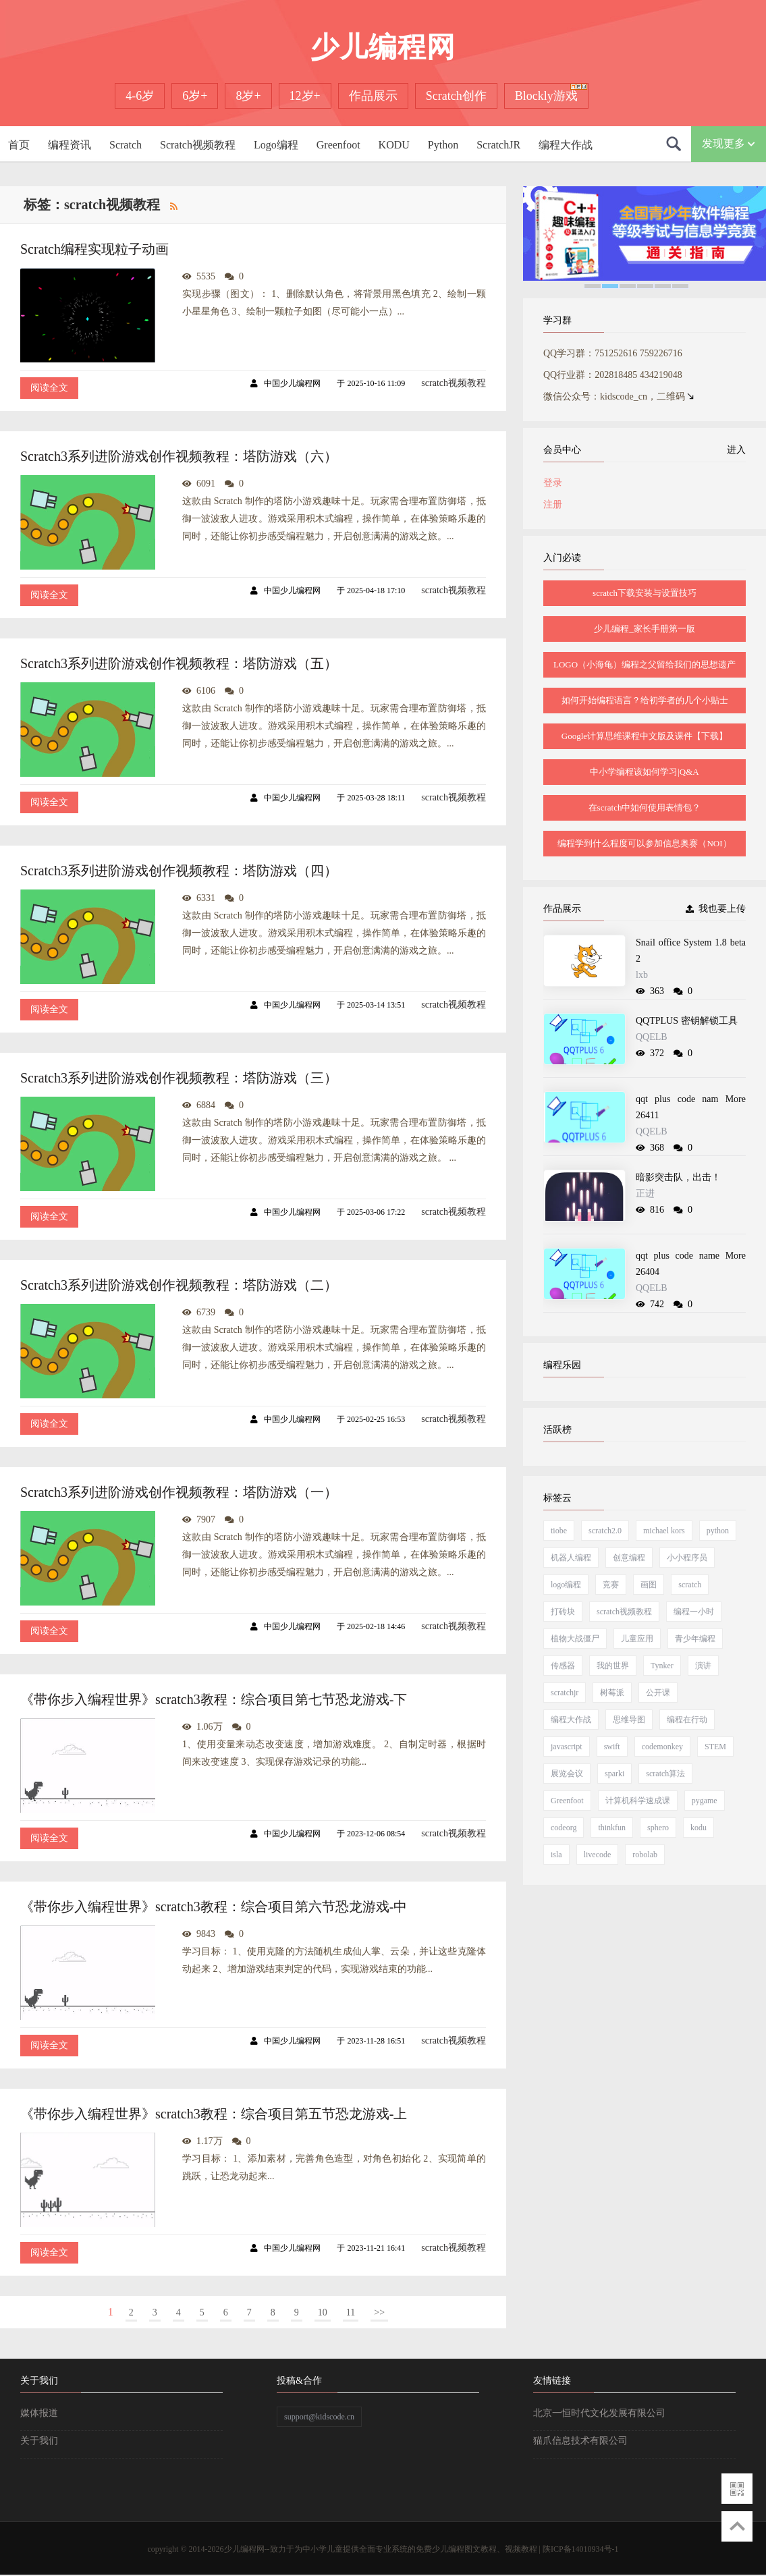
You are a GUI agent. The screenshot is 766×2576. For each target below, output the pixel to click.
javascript (566, 1746)
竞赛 (611, 1584)
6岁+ (194, 96)
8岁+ (248, 96)
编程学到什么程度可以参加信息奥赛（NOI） (644, 843)
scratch (689, 1584)
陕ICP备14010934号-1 (581, 2549)
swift (612, 1746)
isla (556, 1854)
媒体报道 (39, 2413)
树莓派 (612, 1692)
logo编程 (566, 1584)
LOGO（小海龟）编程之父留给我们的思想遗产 (644, 664)
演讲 (703, 1665)
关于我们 (39, 2441)
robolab (644, 1854)
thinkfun (612, 1827)
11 (350, 2312)
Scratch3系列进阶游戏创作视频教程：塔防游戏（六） (178, 456)
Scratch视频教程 (198, 144)
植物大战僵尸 (575, 1638)
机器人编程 (571, 1557)
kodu (698, 1827)
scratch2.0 (605, 1530)
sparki (614, 1773)
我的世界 (613, 1665)
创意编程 (629, 1557)
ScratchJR (498, 144)
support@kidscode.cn (319, 2416)
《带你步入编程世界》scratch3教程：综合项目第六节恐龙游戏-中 (213, 1906)
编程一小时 (694, 1611)
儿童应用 (637, 1638)
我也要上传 (716, 909)
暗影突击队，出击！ (678, 1177)
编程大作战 (566, 144)
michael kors (664, 1530)
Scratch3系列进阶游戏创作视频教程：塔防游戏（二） (178, 1285)
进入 (734, 450)
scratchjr (564, 1692)
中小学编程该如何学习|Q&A (644, 772)
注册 (552, 504)
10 (322, 2312)
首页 (19, 144)
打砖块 (563, 1611)
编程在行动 (687, 1719)
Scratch (125, 144)
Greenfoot (338, 144)
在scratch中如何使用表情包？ (645, 807)
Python (443, 144)
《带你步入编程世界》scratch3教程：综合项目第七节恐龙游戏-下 (213, 1699)
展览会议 (567, 1773)
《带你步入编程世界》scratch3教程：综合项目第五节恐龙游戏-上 (213, 2113)
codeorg (563, 1827)
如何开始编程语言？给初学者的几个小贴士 (645, 700)
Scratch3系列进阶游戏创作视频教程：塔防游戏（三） (178, 1077)
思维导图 (629, 1719)
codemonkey (662, 1746)
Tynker (662, 1665)
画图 (648, 1584)
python (718, 1530)
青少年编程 (695, 1638)
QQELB (651, 1037)
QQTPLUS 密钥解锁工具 (687, 1021)
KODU (394, 144)
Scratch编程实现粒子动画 (94, 249)
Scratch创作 (456, 96)
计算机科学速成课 (637, 1800)
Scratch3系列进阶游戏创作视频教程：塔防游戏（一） (178, 1492)
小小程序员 (687, 1557)
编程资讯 (69, 144)
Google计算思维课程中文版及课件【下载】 (645, 736)
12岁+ (305, 96)
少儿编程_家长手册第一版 (644, 629)
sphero (658, 1827)
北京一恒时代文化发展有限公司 (599, 2413)
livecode (597, 1854)
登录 (552, 483)
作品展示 (373, 96)
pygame (704, 1800)
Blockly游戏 (546, 96)
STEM (715, 1746)
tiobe (559, 1530)
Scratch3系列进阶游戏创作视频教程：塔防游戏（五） (178, 663)
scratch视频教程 (453, 383)
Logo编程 (276, 144)
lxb (642, 975)
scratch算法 (665, 1773)
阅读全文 (49, 388)
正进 (645, 1193)
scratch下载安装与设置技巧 (644, 593)
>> (379, 2312)
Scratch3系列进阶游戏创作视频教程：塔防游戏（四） (178, 870)
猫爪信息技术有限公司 (580, 2441)
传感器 (563, 1665)
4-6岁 (140, 96)
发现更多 (728, 143)
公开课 (658, 1692)
